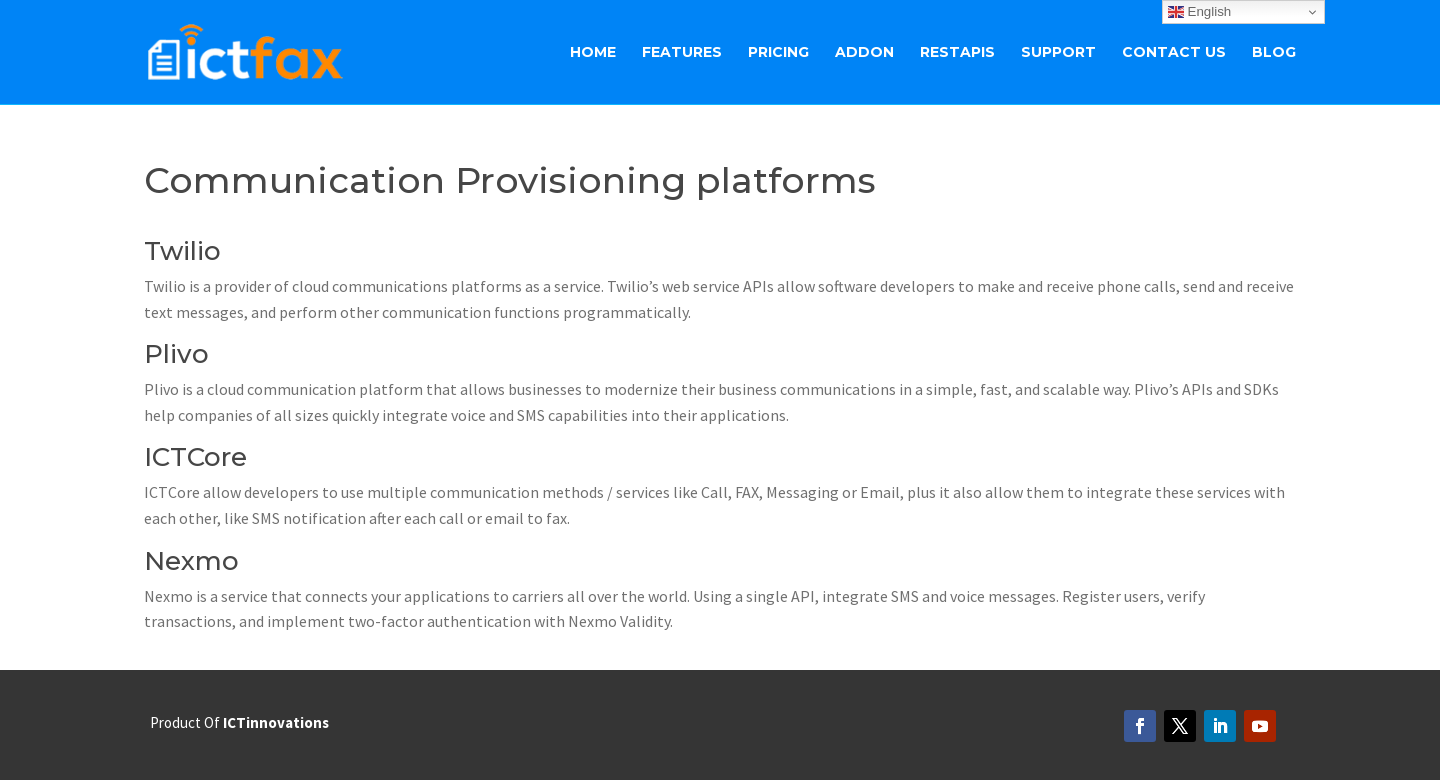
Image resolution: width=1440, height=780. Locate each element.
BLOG (1274, 53)
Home (593, 53)
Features (682, 53)
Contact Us (1174, 53)
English (1199, 12)
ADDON (864, 53)
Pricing (778, 53)
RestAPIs (957, 53)
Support (1058, 53)
